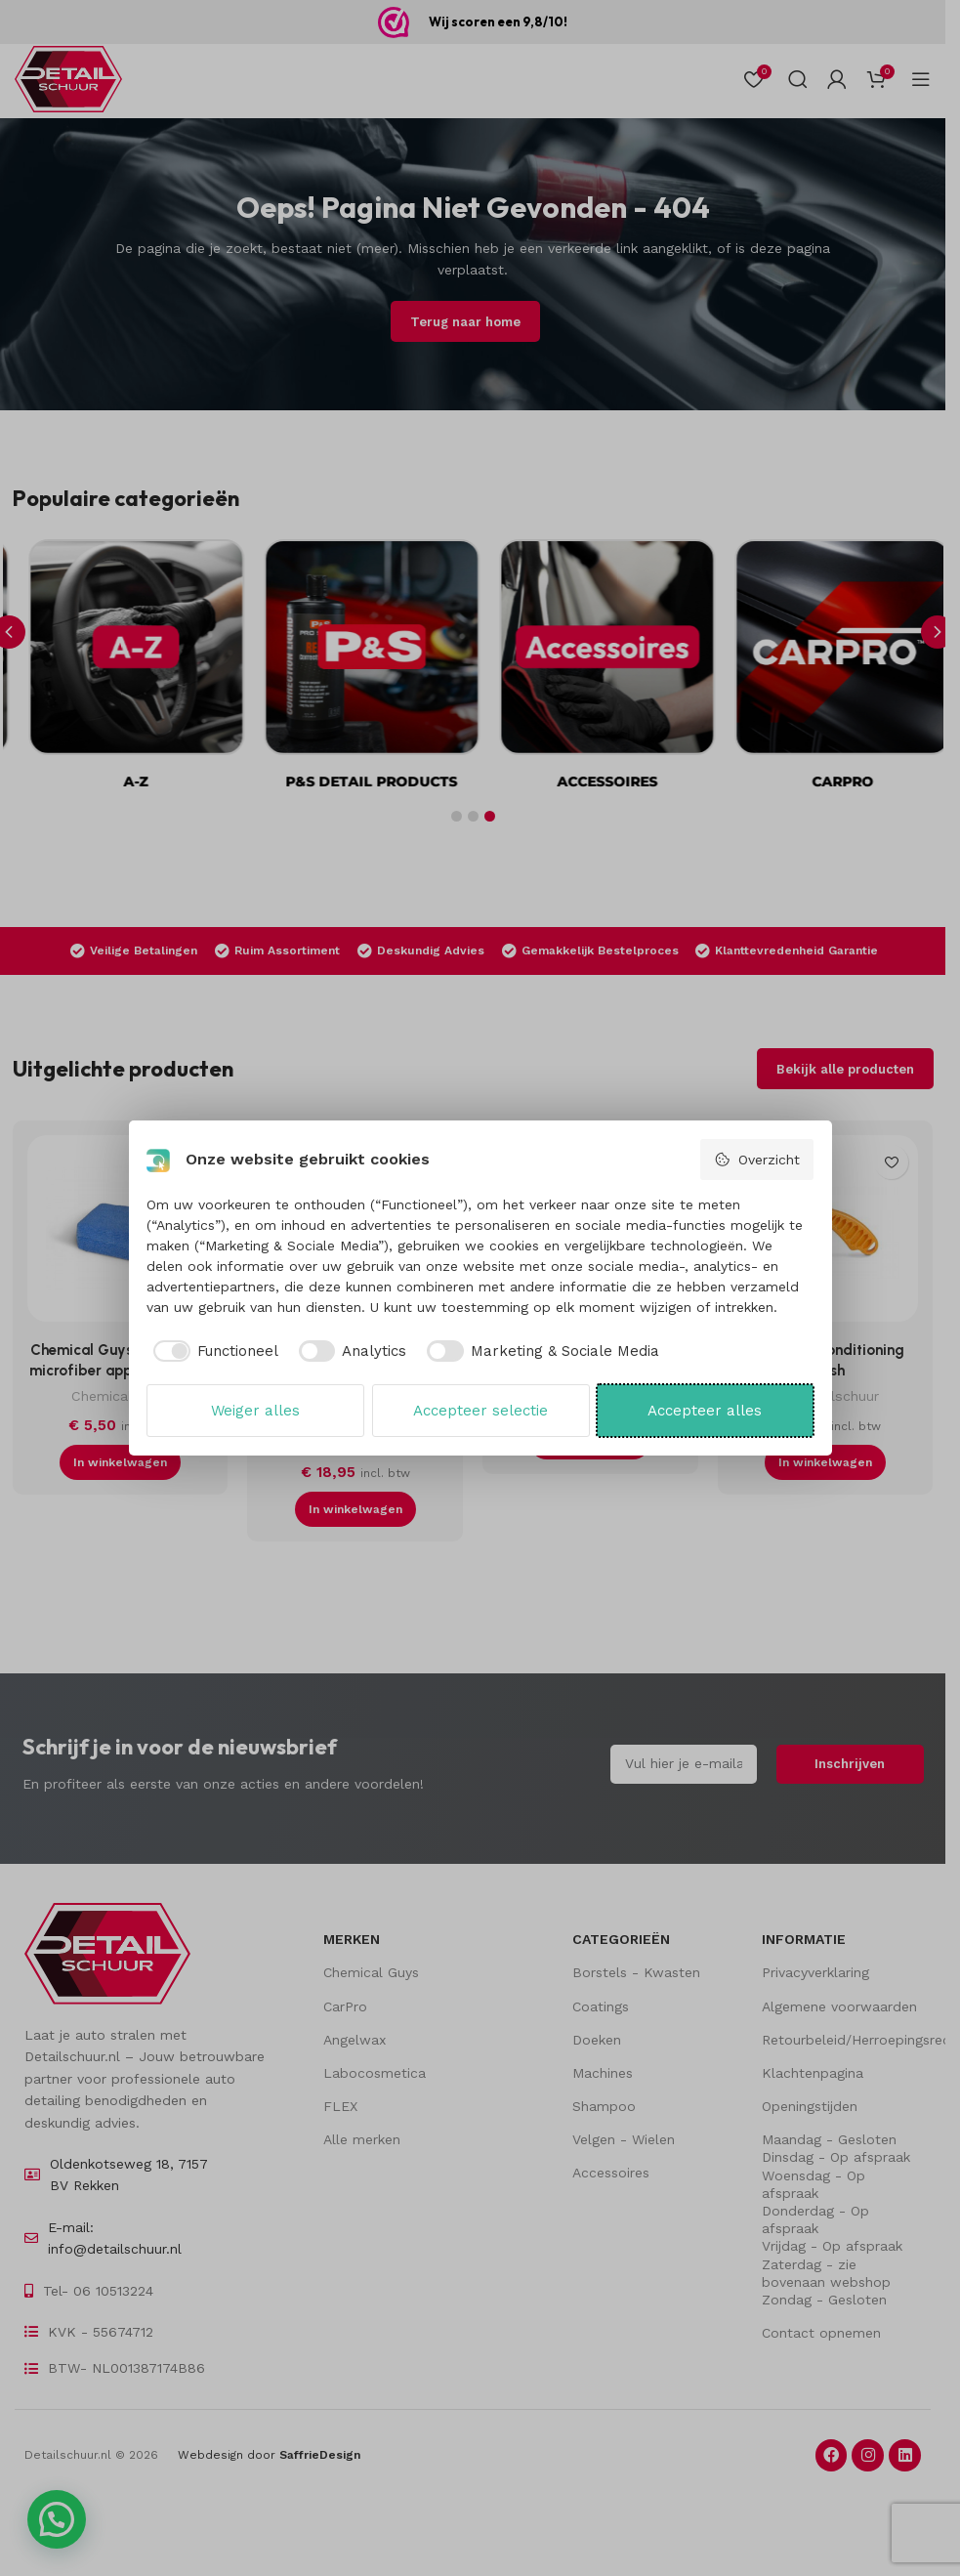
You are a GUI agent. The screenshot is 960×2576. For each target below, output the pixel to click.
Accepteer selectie (480, 1410)
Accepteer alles (704, 1410)
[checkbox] (212, 1351)
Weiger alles (255, 1410)
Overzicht (757, 1159)
